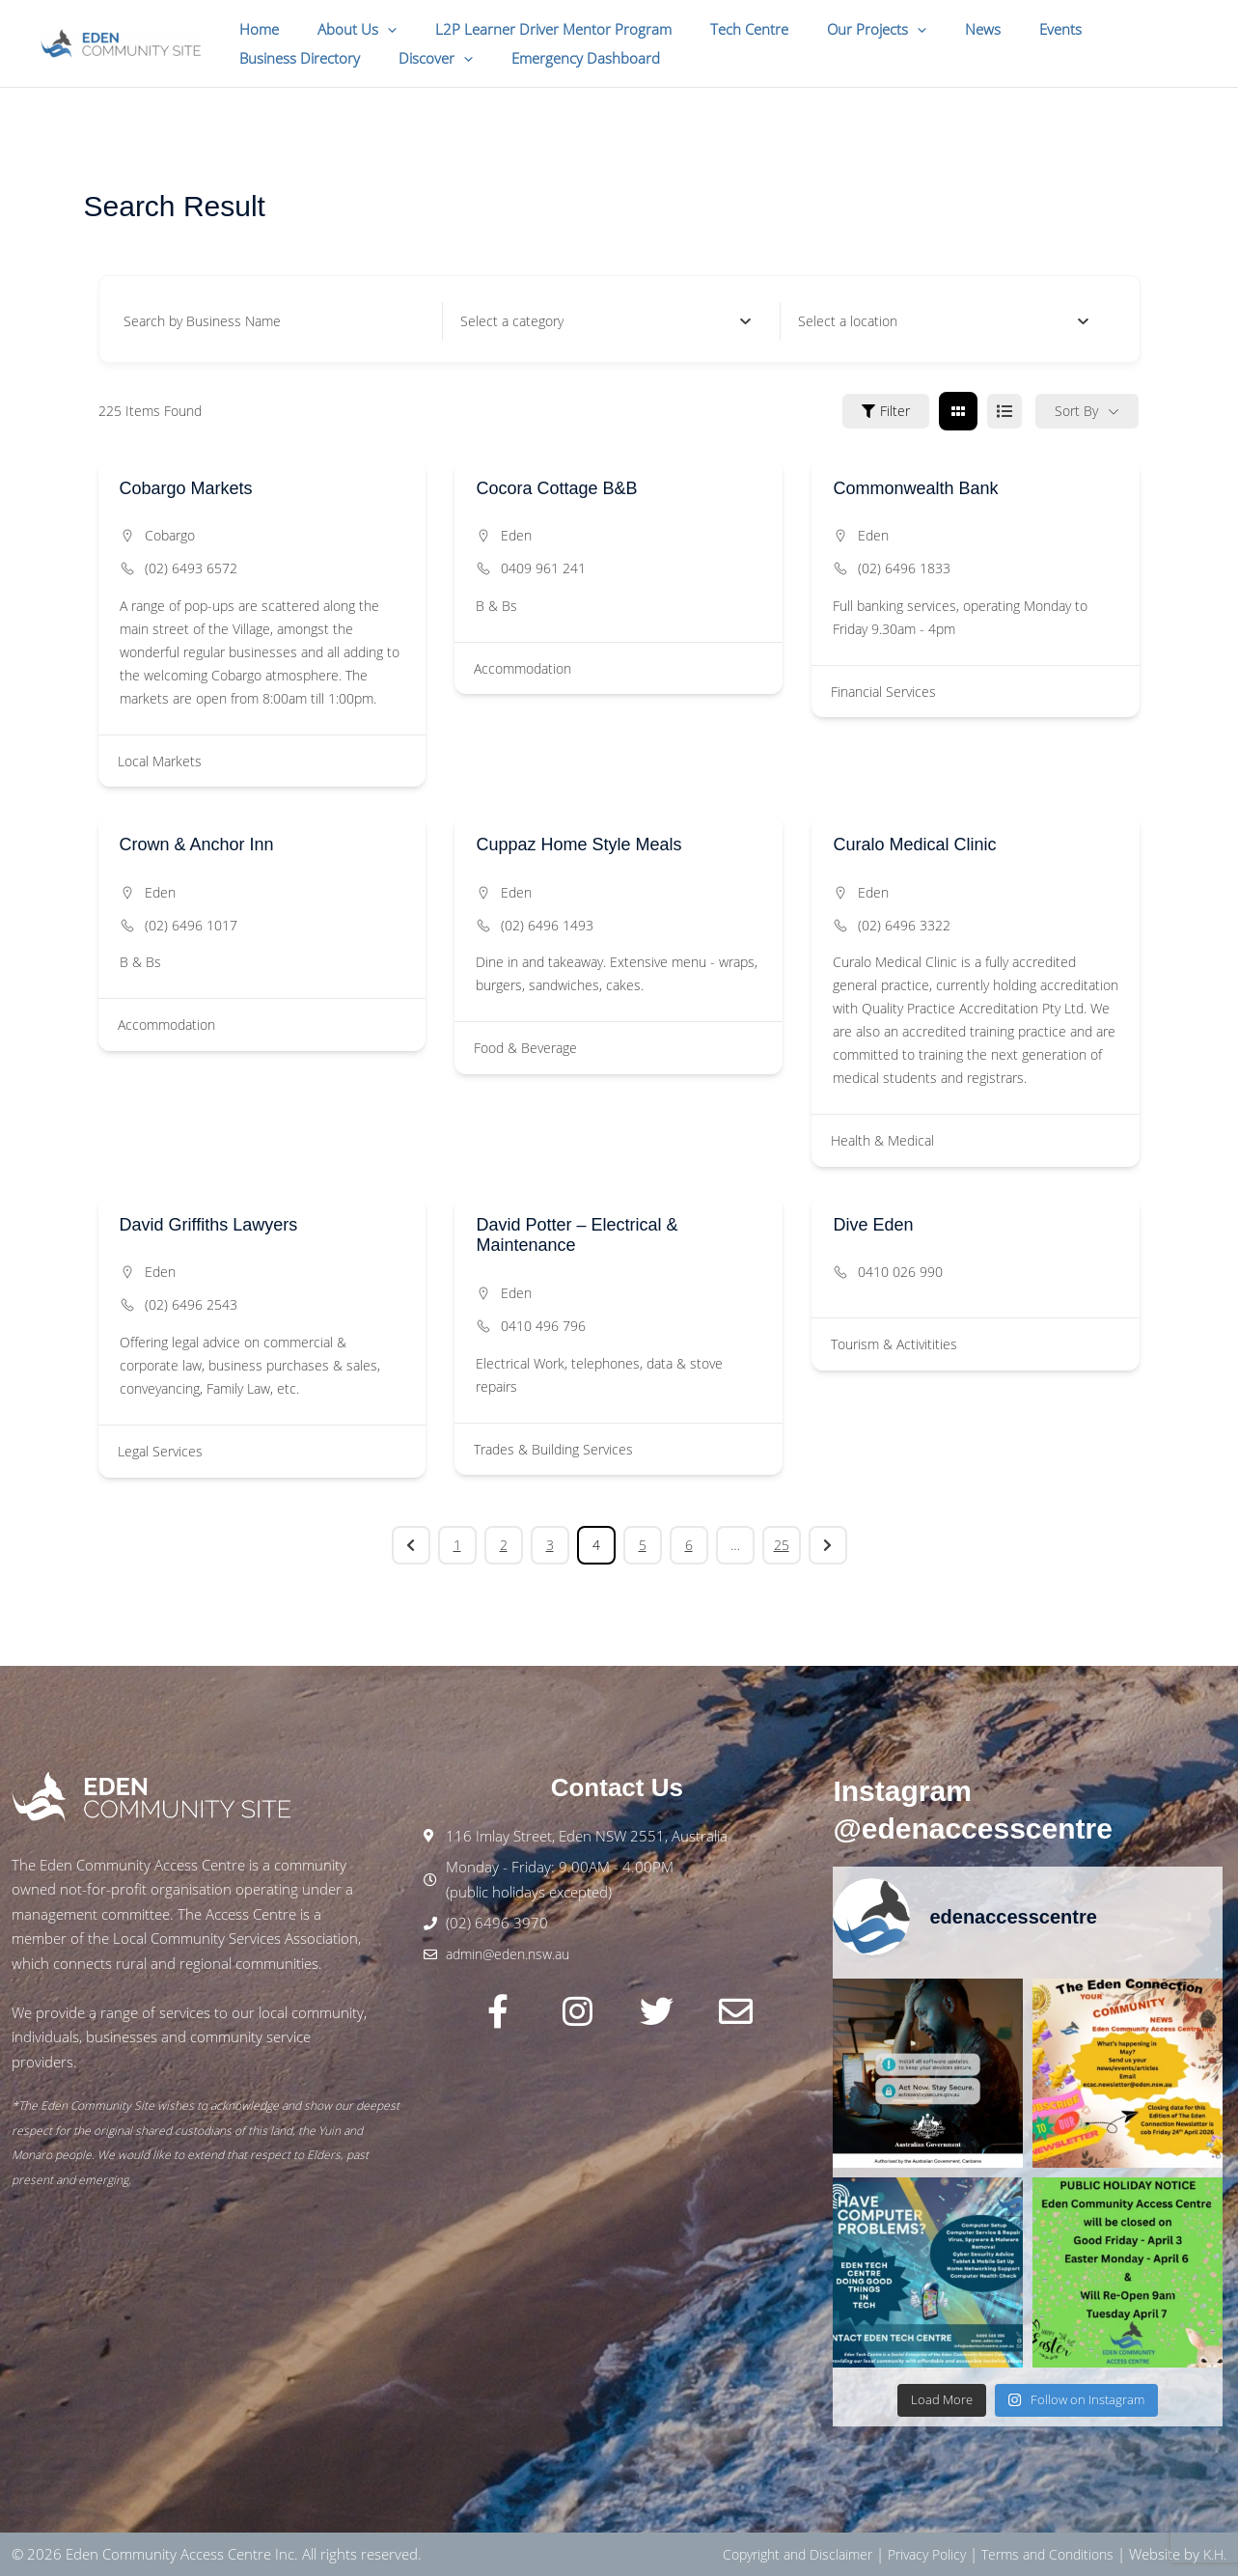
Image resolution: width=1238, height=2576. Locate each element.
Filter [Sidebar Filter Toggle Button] (886, 411)
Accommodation (522, 668)
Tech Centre (715, 29)
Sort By (1076, 411)
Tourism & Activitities (894, 1344)
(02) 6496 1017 (191, 925)
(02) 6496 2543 (191, 1304)
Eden (516, 535)
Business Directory (1108, 29)
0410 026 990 (900, 1271)
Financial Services (883, 691)
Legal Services (160, 1451)
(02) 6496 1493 (547, 925)
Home (254, 29)
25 (781, 1545)
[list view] (1004, 411)
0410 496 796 (543, 1325)
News (930, 29)
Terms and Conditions (1038, 2553)
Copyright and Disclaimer (769, 2553)
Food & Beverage (525, 1048)
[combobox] (605, 321)
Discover (271, 58)
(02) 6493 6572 (191, 568)
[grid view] (958, 411)
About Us (342, 29)
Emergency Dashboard (412, 58)
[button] (373, 29)
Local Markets (160, 761)
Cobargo (170, 535)
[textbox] (512, 321)
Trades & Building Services (553, 1449)
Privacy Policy (908, 2553)
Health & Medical (882, 1140)
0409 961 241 (543, 568)
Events (998, 29)
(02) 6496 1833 (904, 568)
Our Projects (833, 29)
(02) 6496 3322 (904, 925)
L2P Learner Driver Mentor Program (529, 29)
